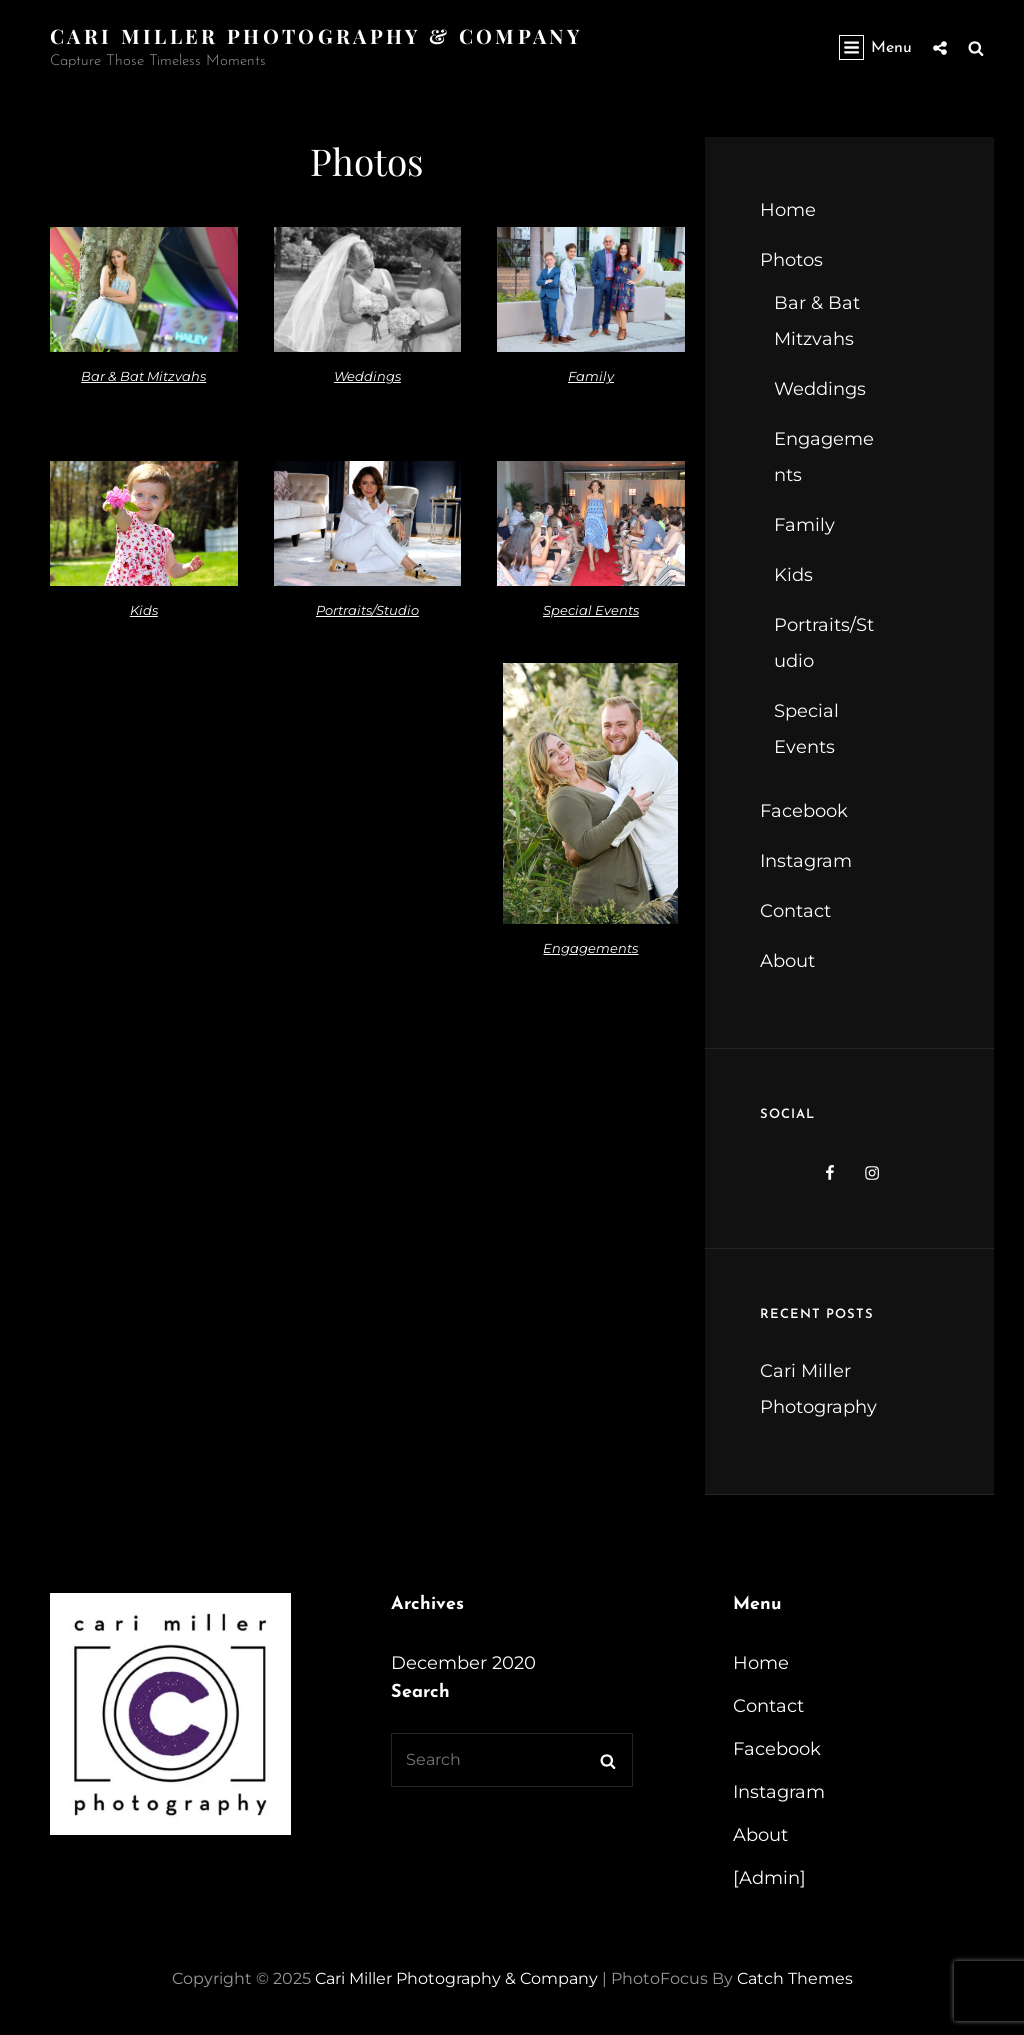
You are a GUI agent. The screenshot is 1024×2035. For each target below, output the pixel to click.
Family (591, 376)
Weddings (367, 376)
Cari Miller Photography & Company (316, 35)
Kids (144, 610)
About (787, 961)
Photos (791, 260)
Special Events (591, 610)
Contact (795, 911)
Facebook (804, 811)
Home (788, 210)
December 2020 (463, 1663)
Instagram (806, 861)
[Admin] (769, 1878)
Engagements (590, 948)
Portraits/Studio (367, 610)
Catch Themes (795, 1978)
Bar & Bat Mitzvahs (143, 376)
